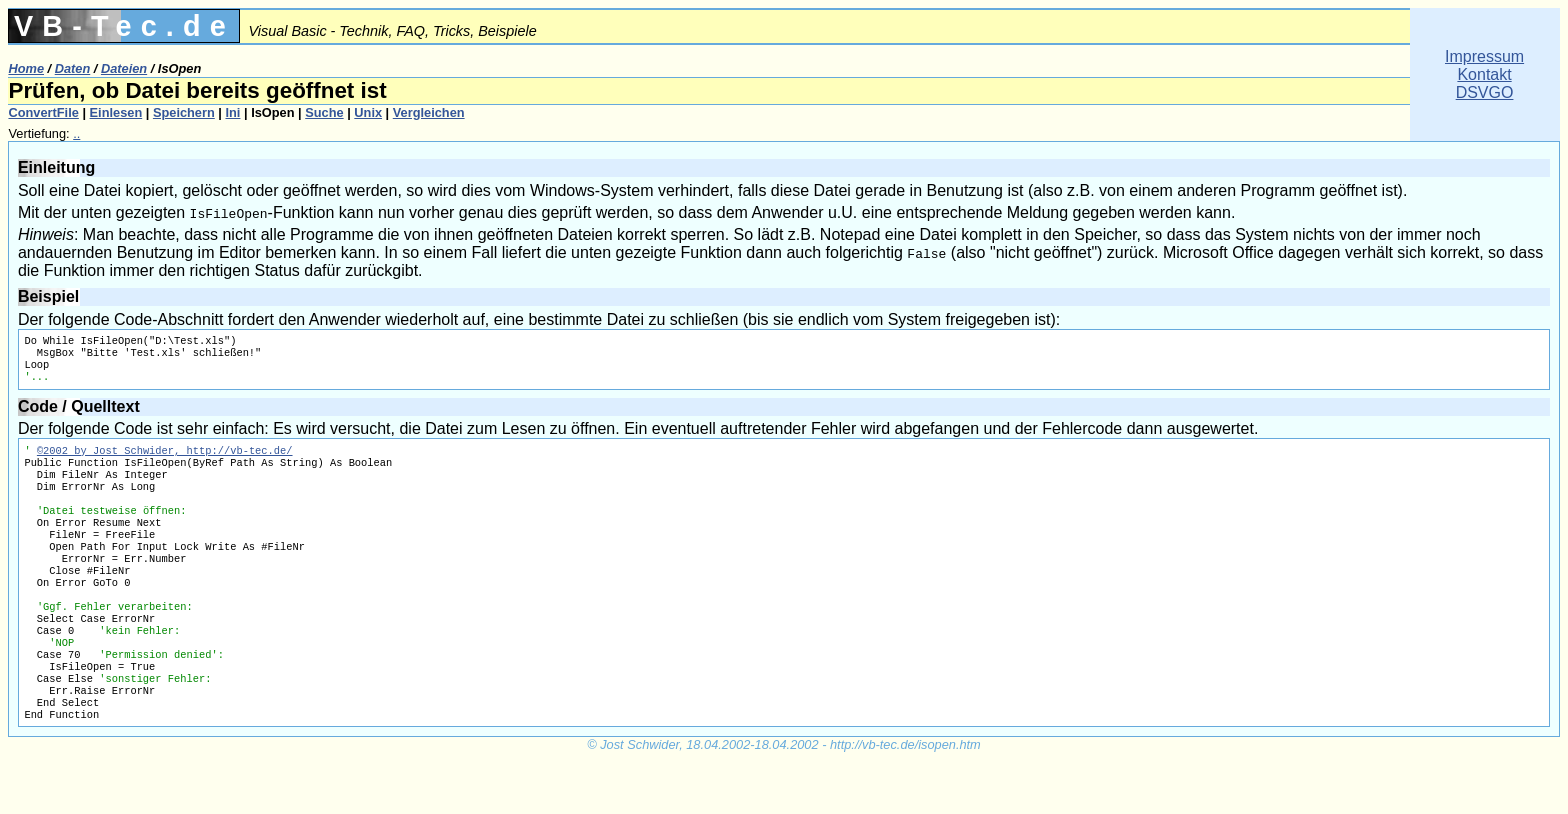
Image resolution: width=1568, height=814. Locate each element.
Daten (73, 68)
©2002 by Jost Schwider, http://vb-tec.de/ (165, 460)
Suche (324, 112)
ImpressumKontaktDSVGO (1484, 74)
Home (26, 68)
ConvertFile (43, 112)
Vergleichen (429, 112)
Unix (368, 112)
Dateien (124, 68)
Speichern (184, 112)
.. (76, 133)
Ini (232, 112)
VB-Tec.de (124, 26)
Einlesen (116, 112)
